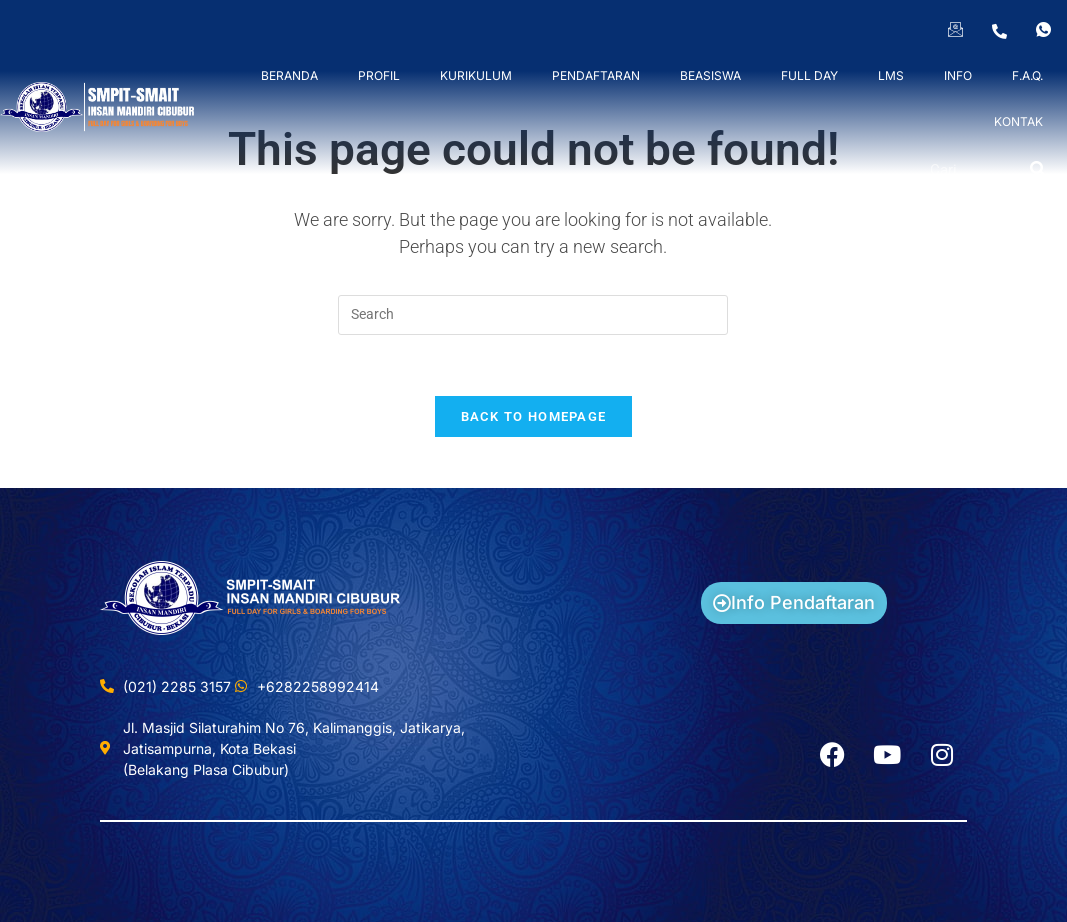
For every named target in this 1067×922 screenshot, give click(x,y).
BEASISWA (710, 75)
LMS (891, 75)
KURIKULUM (476, 75)
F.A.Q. (1027, 75)
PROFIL (379, 75)
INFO (958, 75)
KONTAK (1018, 121)
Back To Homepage (534, 416)
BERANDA (289, 75)
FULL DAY (809, 75)
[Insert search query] (533, 315)
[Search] (1038, 170)
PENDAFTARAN (596, 75)
